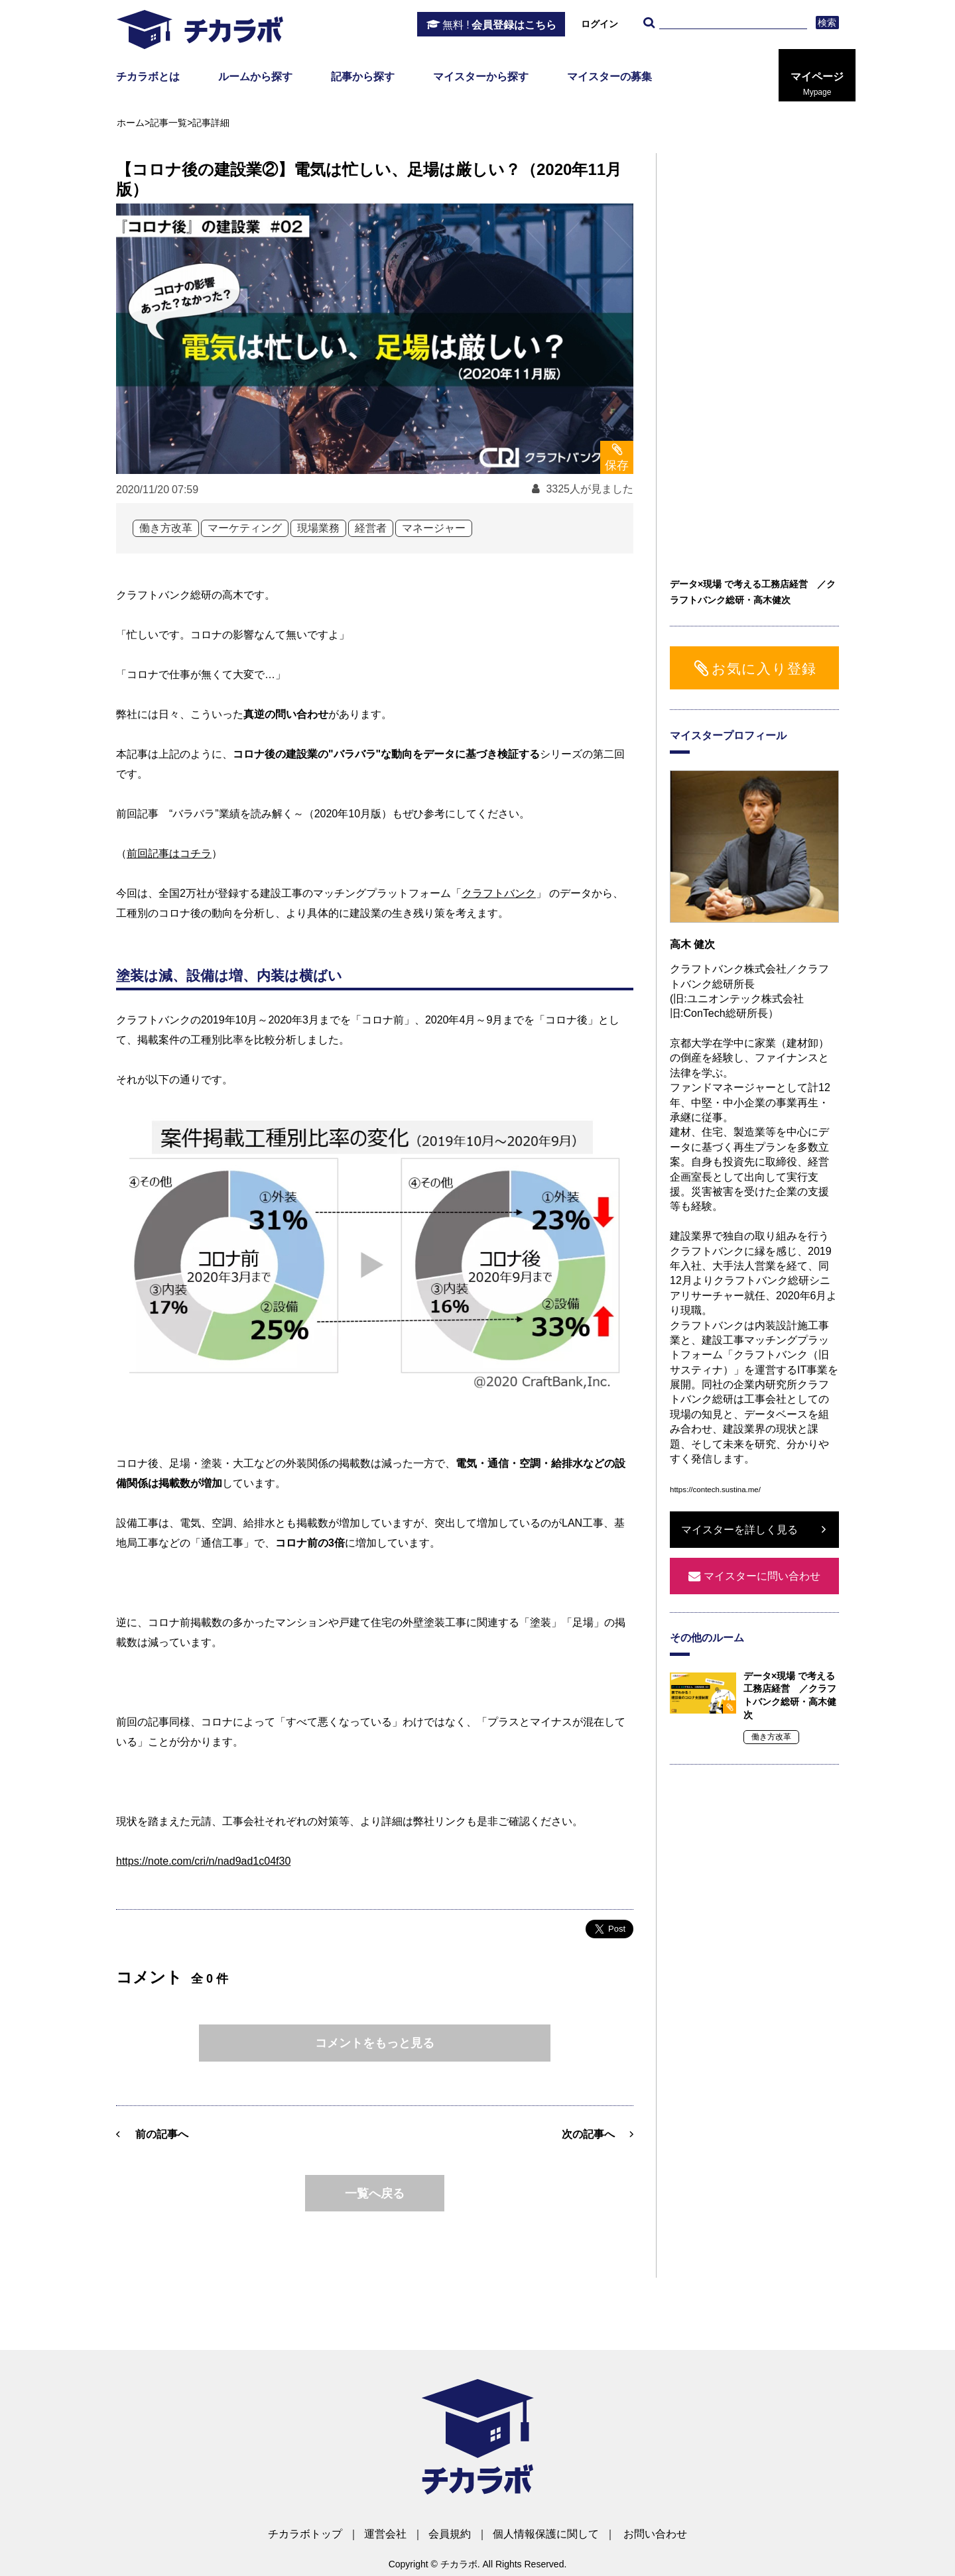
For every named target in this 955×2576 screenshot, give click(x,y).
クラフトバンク (499, 893)
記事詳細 (210, 122)
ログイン (599, 24)
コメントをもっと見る (374, 2043)
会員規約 (449, 2534)
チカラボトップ (305, 2534)
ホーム (131, 122)
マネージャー (434, 528)
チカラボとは (148, 76)
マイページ (817, 84)
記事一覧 (168, 122)
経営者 (371, 528)
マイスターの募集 (609, 76)
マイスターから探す (481, 76)
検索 (827, 22)
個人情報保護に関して (546, 2534)
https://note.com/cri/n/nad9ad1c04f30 (203, 1861)
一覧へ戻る (375, 2193)
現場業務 (318, 528)
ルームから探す (255, 76)
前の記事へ (161, 2134)
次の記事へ (588, 2134)
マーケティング (245, 528)
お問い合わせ (655, 2534)
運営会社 (385, 2534)
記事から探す (363, 76)
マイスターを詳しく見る (739, 1529)
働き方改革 (165, 528)
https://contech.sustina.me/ (715, 1489)
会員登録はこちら (499, 25)
